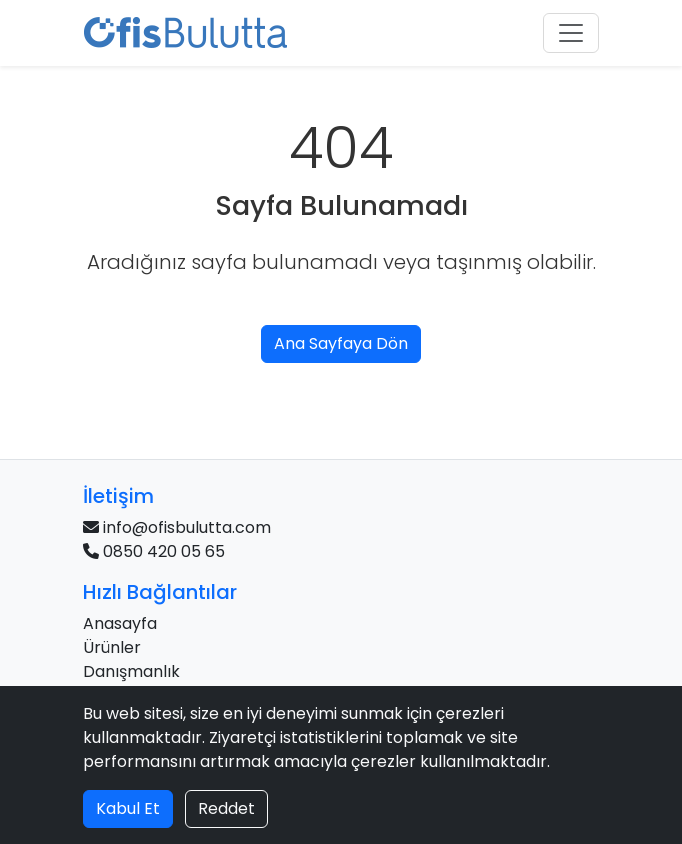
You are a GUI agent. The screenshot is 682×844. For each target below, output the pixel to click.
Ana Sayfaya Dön (341, 343)
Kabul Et (128, 808)
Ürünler (112, 647)
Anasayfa (120, 623)
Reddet (226, 808)
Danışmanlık (131, 671)
